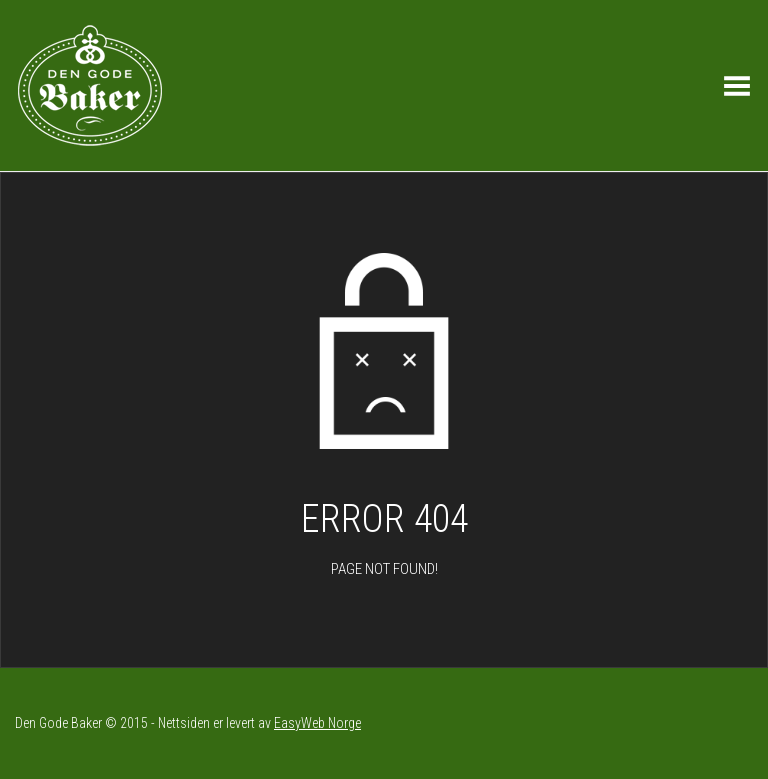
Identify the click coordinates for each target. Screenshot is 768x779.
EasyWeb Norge (317, 723)
